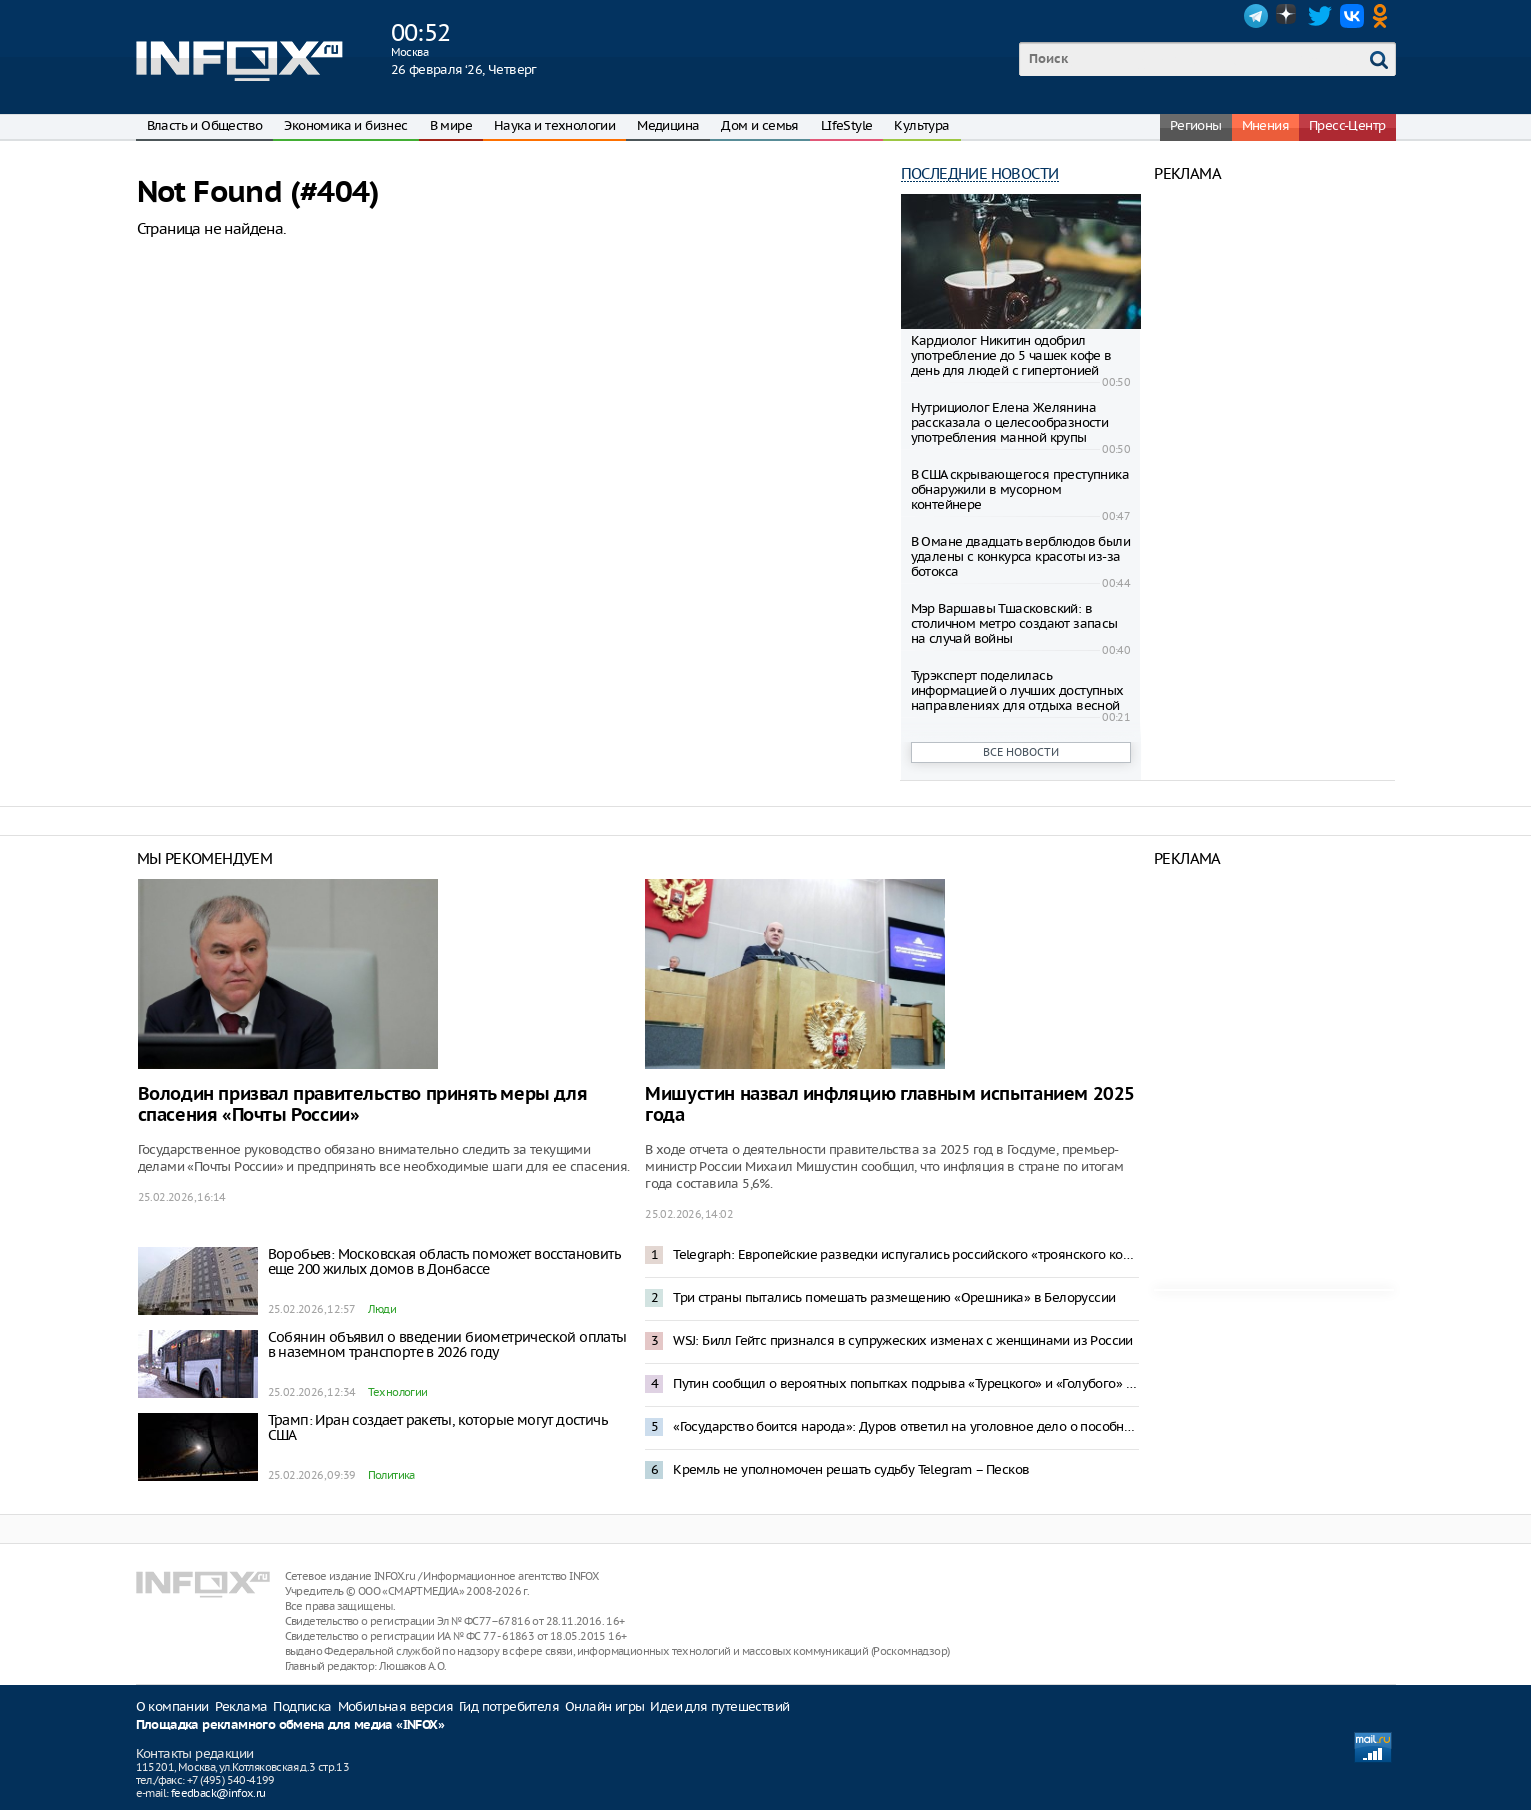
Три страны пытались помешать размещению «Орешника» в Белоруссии (894, 1297)
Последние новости (980, 173)
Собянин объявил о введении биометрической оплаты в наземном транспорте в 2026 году (447, 1344)
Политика (391, 1475)
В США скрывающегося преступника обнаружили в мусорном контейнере (1020, 489)
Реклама (241, 1706)
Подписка (302, 1706)
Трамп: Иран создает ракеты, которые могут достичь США (438, 1427)
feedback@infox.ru (218, 1793)
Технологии (398, 1392)
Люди (382, 1309)
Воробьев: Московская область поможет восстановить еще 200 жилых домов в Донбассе (444, 1261)
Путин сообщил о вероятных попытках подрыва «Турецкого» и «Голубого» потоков (906, 1383)
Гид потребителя (509, 1706)
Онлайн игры (604, 1706)
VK (1352, 16)
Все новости (1021, 752)
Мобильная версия (395, 1706)
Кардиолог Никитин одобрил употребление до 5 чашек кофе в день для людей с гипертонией (1011, 355)
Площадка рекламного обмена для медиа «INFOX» (290, 1725)
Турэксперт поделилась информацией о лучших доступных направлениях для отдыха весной (1017, 690)
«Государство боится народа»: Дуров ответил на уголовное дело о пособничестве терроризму (906, 1426)
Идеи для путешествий (719, 1706)
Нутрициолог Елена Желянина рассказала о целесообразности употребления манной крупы (1010, 422)
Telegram (1256, 16)
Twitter (1320, 16)
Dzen (1288, 16)
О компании (172, 1706)
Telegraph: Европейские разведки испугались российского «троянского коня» (906, 1254)
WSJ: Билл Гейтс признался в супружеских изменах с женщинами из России (903, 1340)
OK (1384, 16)
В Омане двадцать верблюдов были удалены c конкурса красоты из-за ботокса (1020, 556)
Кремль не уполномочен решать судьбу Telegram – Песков (851, 1469)
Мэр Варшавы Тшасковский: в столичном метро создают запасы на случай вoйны (1014, 623)
